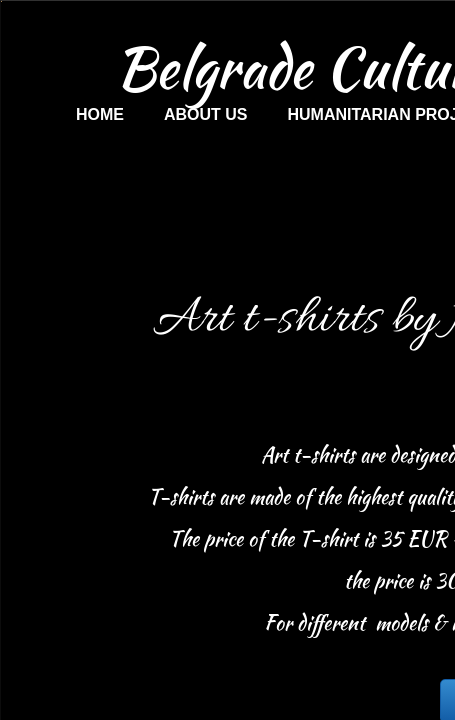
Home (100, 114)
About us (206, 114)
